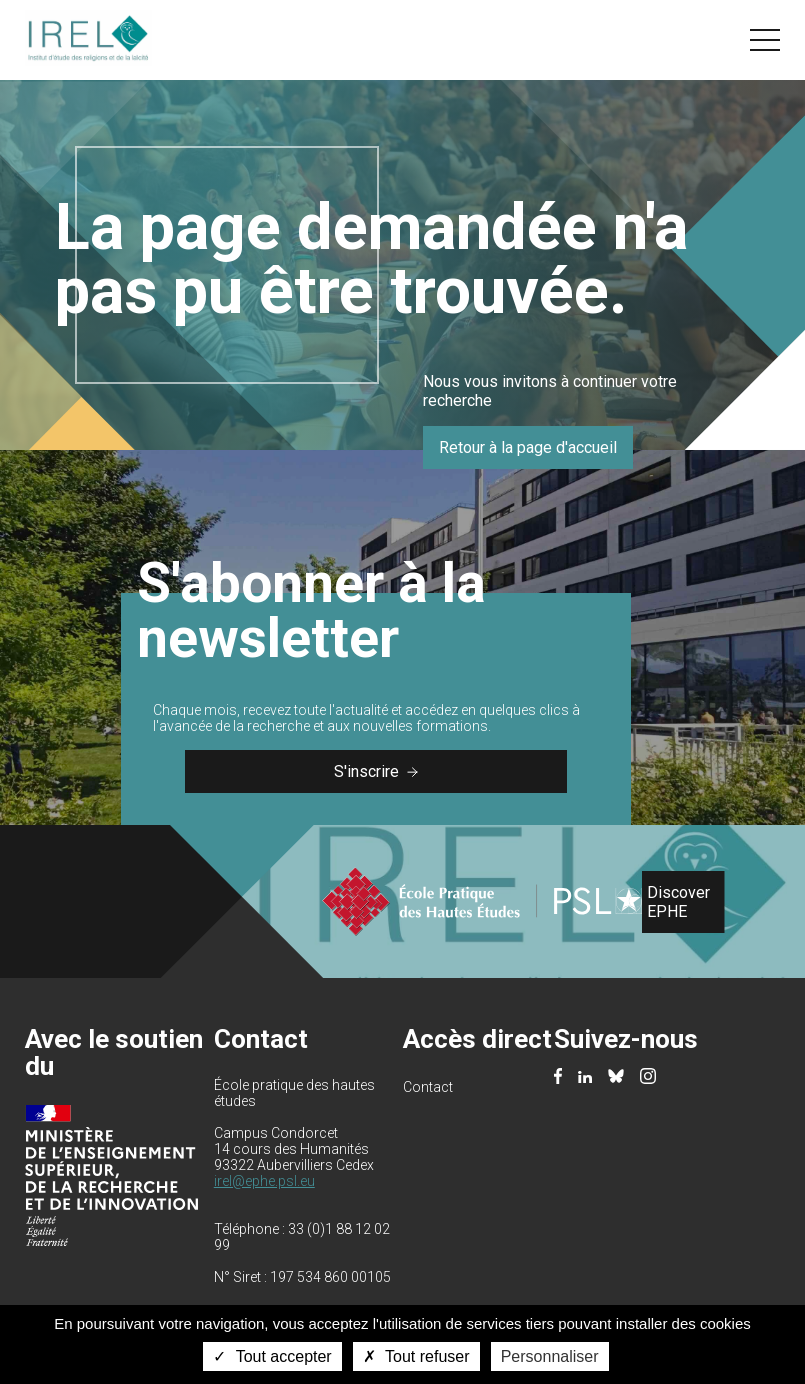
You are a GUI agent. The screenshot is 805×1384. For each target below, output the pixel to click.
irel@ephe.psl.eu (264, 1181)
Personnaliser (550, 1356)
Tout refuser (416, 1356)
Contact (428, 1087)
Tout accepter (272, 1356)
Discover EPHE (678, 902)
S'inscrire (376, 771)
